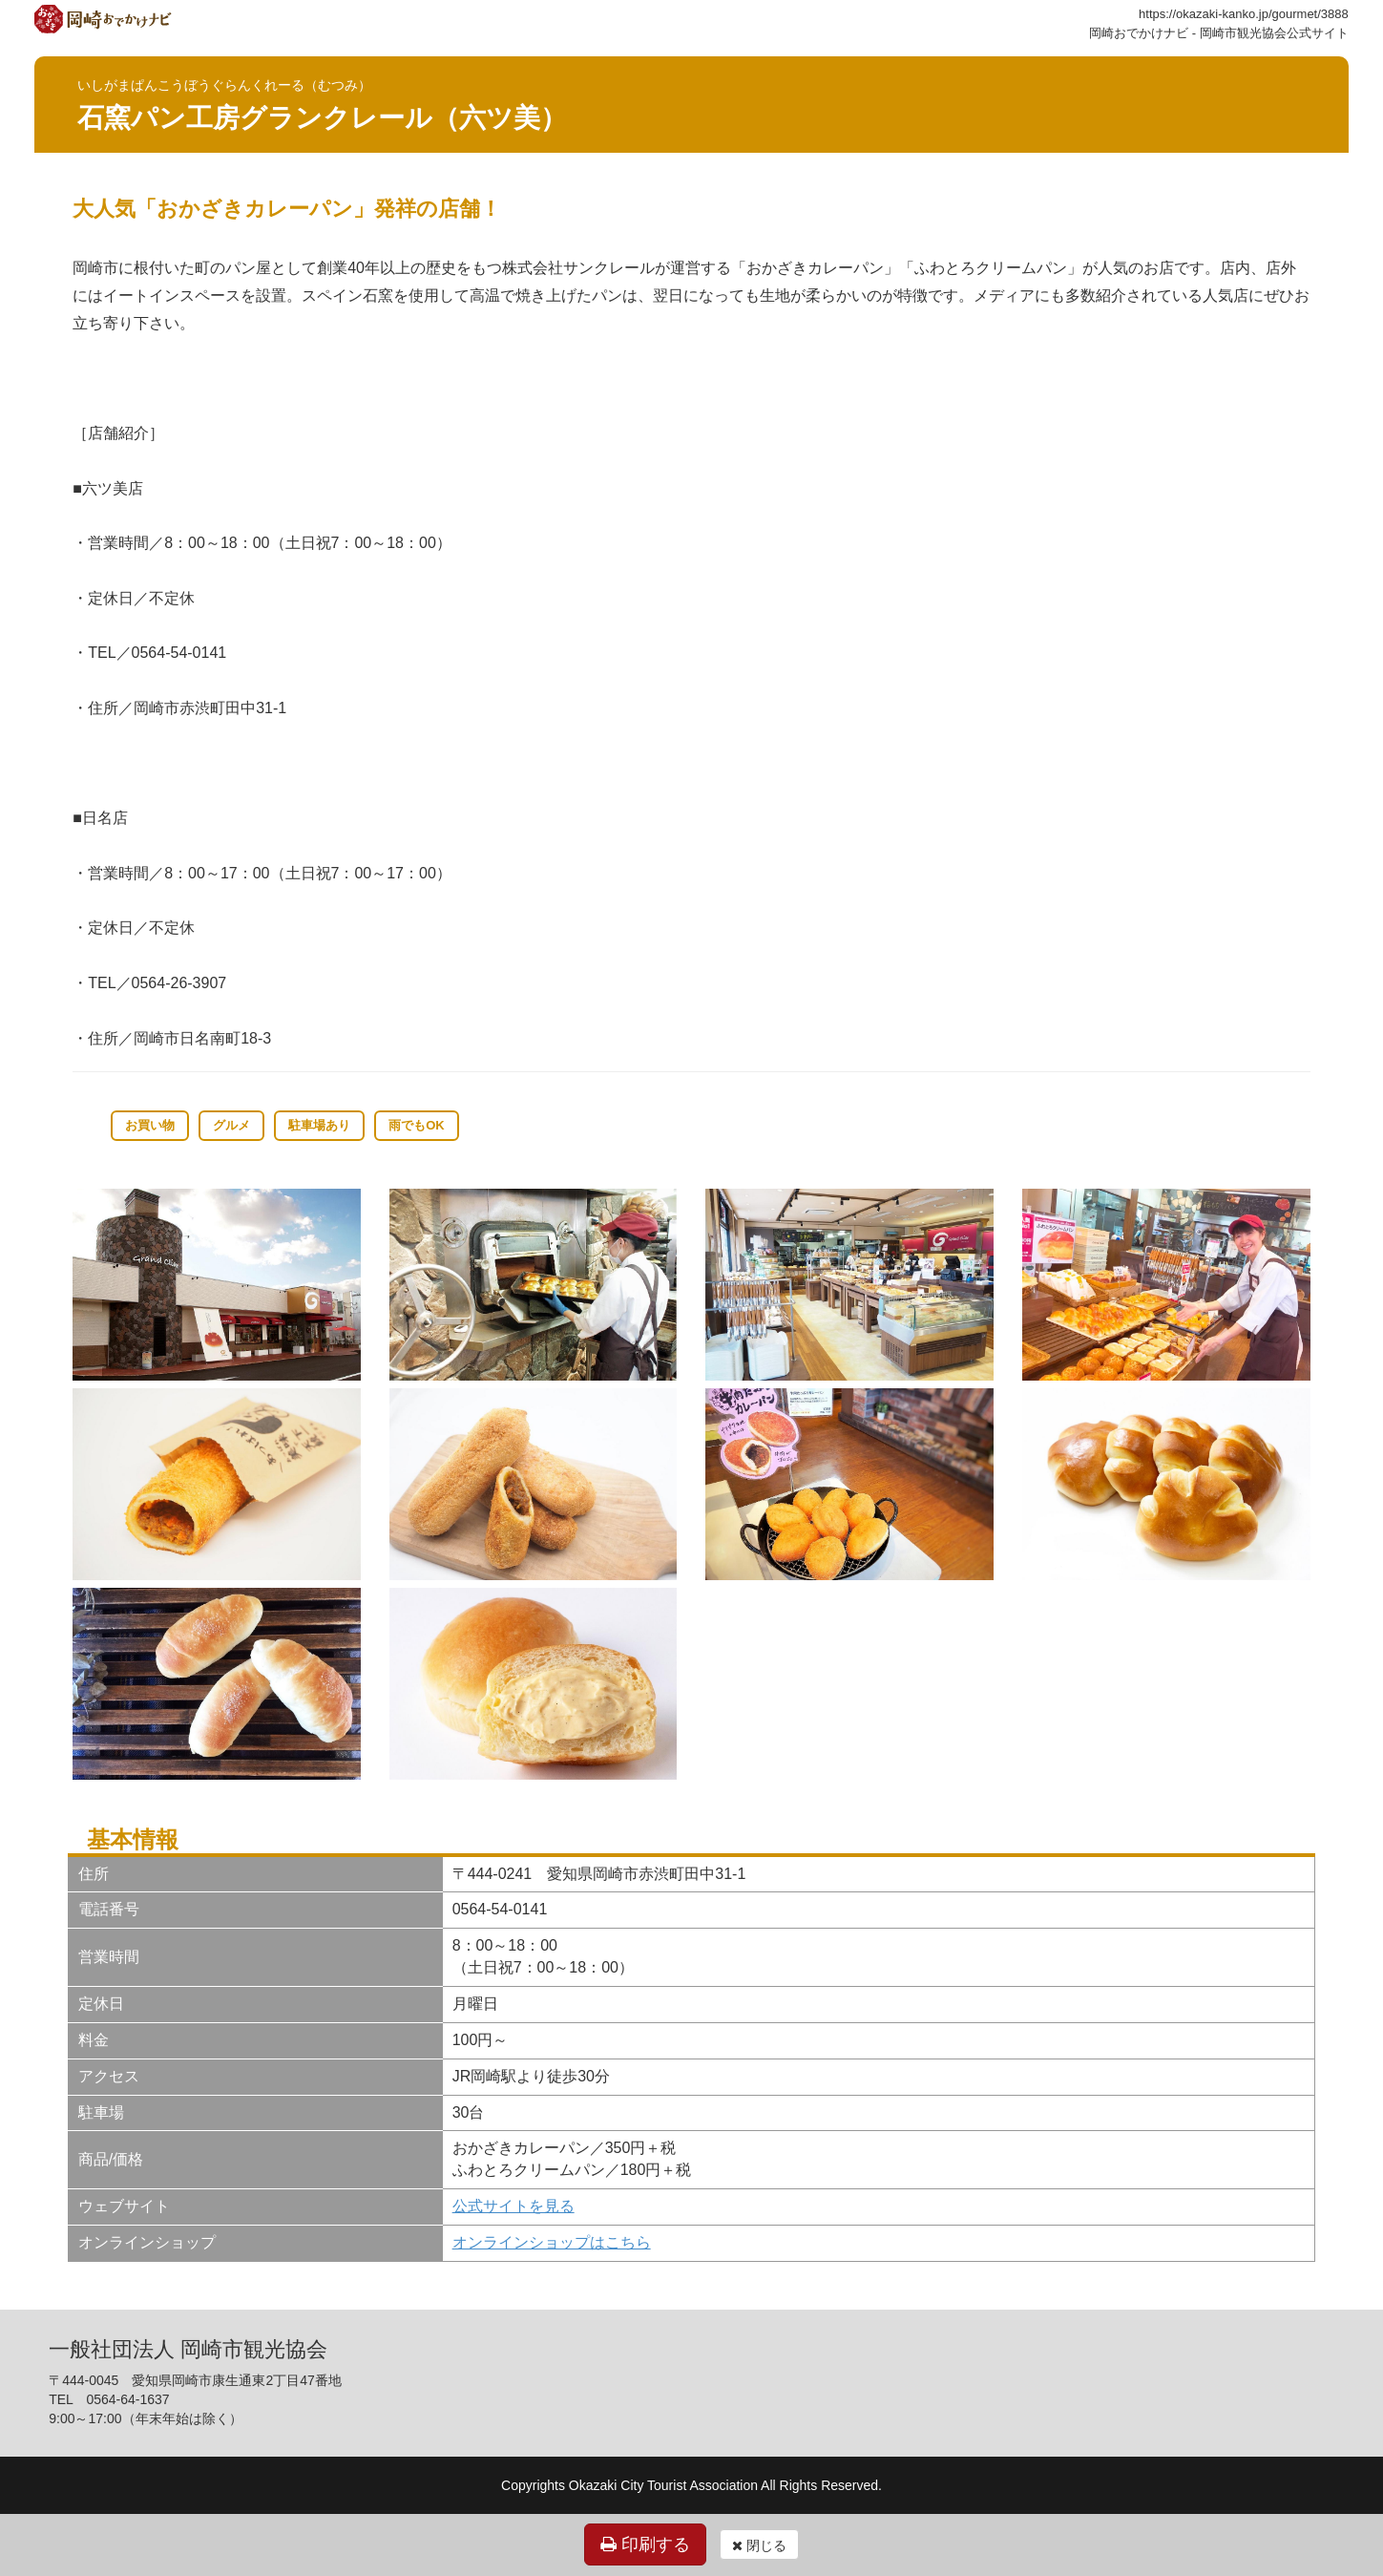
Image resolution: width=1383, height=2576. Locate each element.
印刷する (645, 2544)
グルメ (231, 1125)
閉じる (759, 2545)
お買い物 (150, 1125)
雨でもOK (416, 1125)
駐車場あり (319, 1125)
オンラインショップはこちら (551, 2242)
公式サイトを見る (513, 2206)
